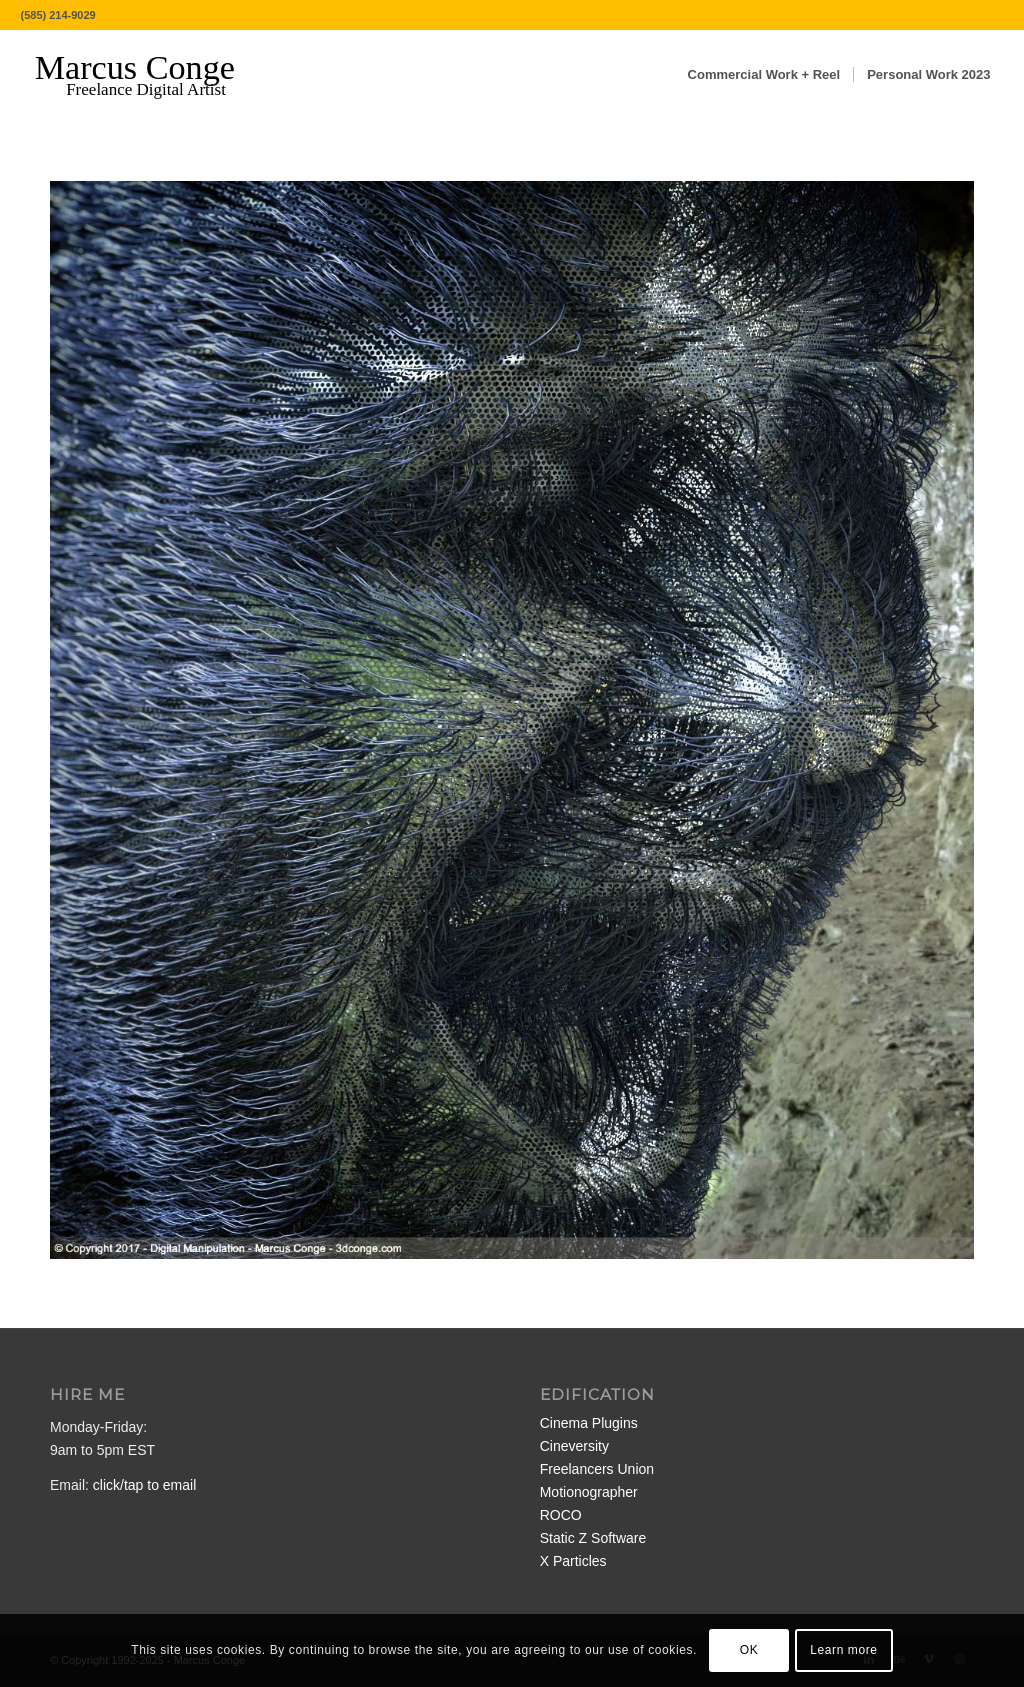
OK (749, 1650)
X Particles (573, 1561)
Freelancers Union (597, 1469)
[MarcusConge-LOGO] (150, 75)
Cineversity (574, 1446)
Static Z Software (593, 1538)
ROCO (561, 1515)
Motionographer (589, 1492)
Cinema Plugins (589, 1423)
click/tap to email (144, 1485)
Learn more (843, 1650)
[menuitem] (764, 75)
